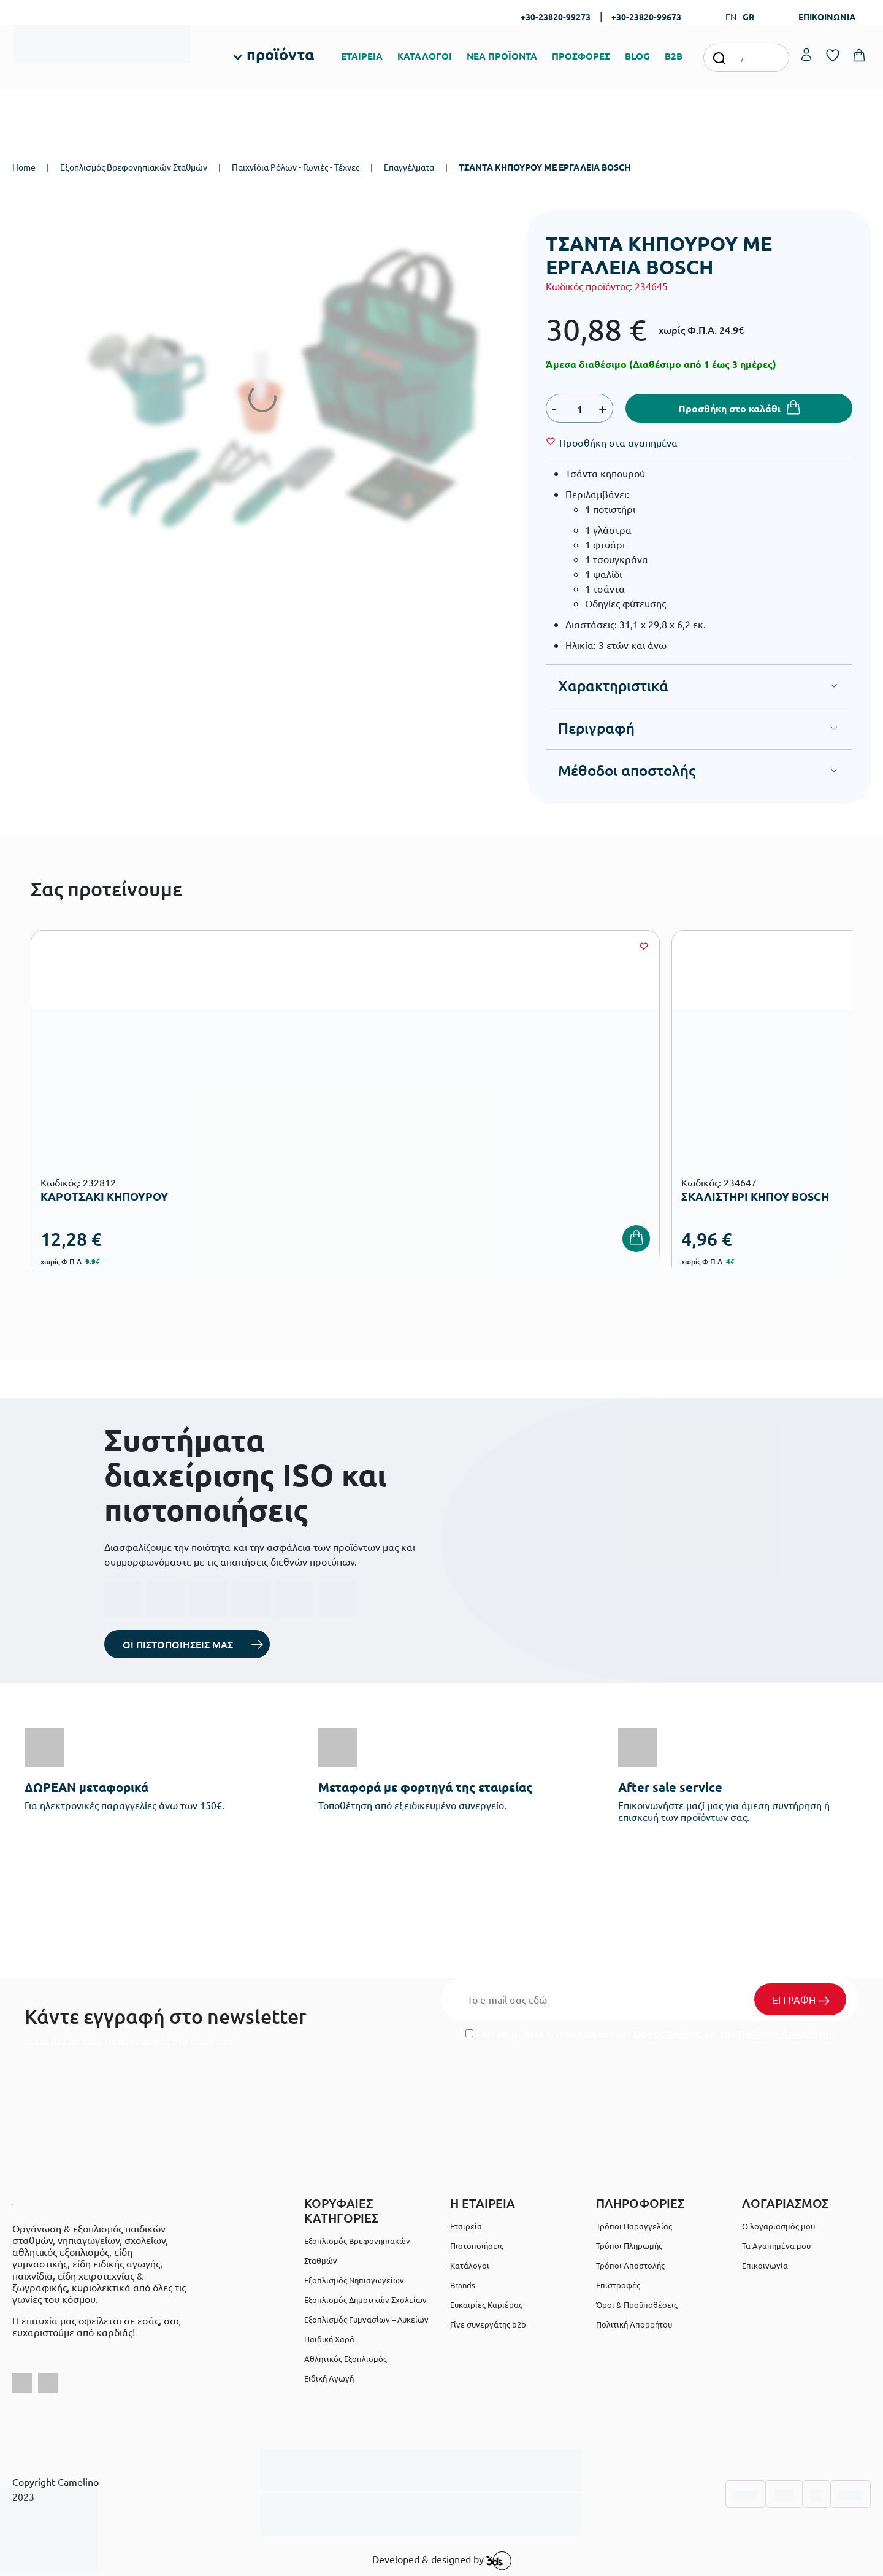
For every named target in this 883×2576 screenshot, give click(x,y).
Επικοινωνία (765, 2265)
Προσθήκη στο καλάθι (729, 408)
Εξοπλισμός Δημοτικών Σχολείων (365, 2299)
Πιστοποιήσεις (476, 2245)
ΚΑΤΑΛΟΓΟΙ (424, 56)
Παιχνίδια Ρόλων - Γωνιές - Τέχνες (295, 166)
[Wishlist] (618, 442)
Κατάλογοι (469, 2265)
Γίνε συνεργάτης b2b (488, 2324)
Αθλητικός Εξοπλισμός (345, 2358)
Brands (462, 2285)
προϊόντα (280, 54)
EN (730, 16)
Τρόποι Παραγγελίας (634, 2226)
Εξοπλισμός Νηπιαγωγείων (354, 2280)
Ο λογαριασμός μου (778, 2226)
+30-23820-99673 (646, 16)
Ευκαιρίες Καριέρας (486, 2304)
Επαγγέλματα (409, 166)
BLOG (637, 56)
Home (24, 166)
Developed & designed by (441, 2560)
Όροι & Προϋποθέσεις (637, 2304)
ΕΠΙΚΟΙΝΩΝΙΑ (826, 16)
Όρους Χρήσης (667, 2033)
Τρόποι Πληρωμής (629, 2245)
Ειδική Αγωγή (329, 2378)
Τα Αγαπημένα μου (776, 2245)
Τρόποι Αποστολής (630, 2265)
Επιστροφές (618, 2285)
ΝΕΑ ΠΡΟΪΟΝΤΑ (502, 56)
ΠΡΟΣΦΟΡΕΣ (581, 56)
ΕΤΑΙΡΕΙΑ (362, 56)
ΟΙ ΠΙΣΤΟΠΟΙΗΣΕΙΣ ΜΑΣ (178, 1644)
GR (748, 16)
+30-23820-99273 (556, 16)
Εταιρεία (466, 2226)
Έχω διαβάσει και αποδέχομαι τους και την (650, 2033)
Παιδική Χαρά (329, 2339)
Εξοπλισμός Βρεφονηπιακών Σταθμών (133, 166)
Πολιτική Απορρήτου (786, 2033)
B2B (673, 56)
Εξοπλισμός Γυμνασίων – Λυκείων (366, 2319)
